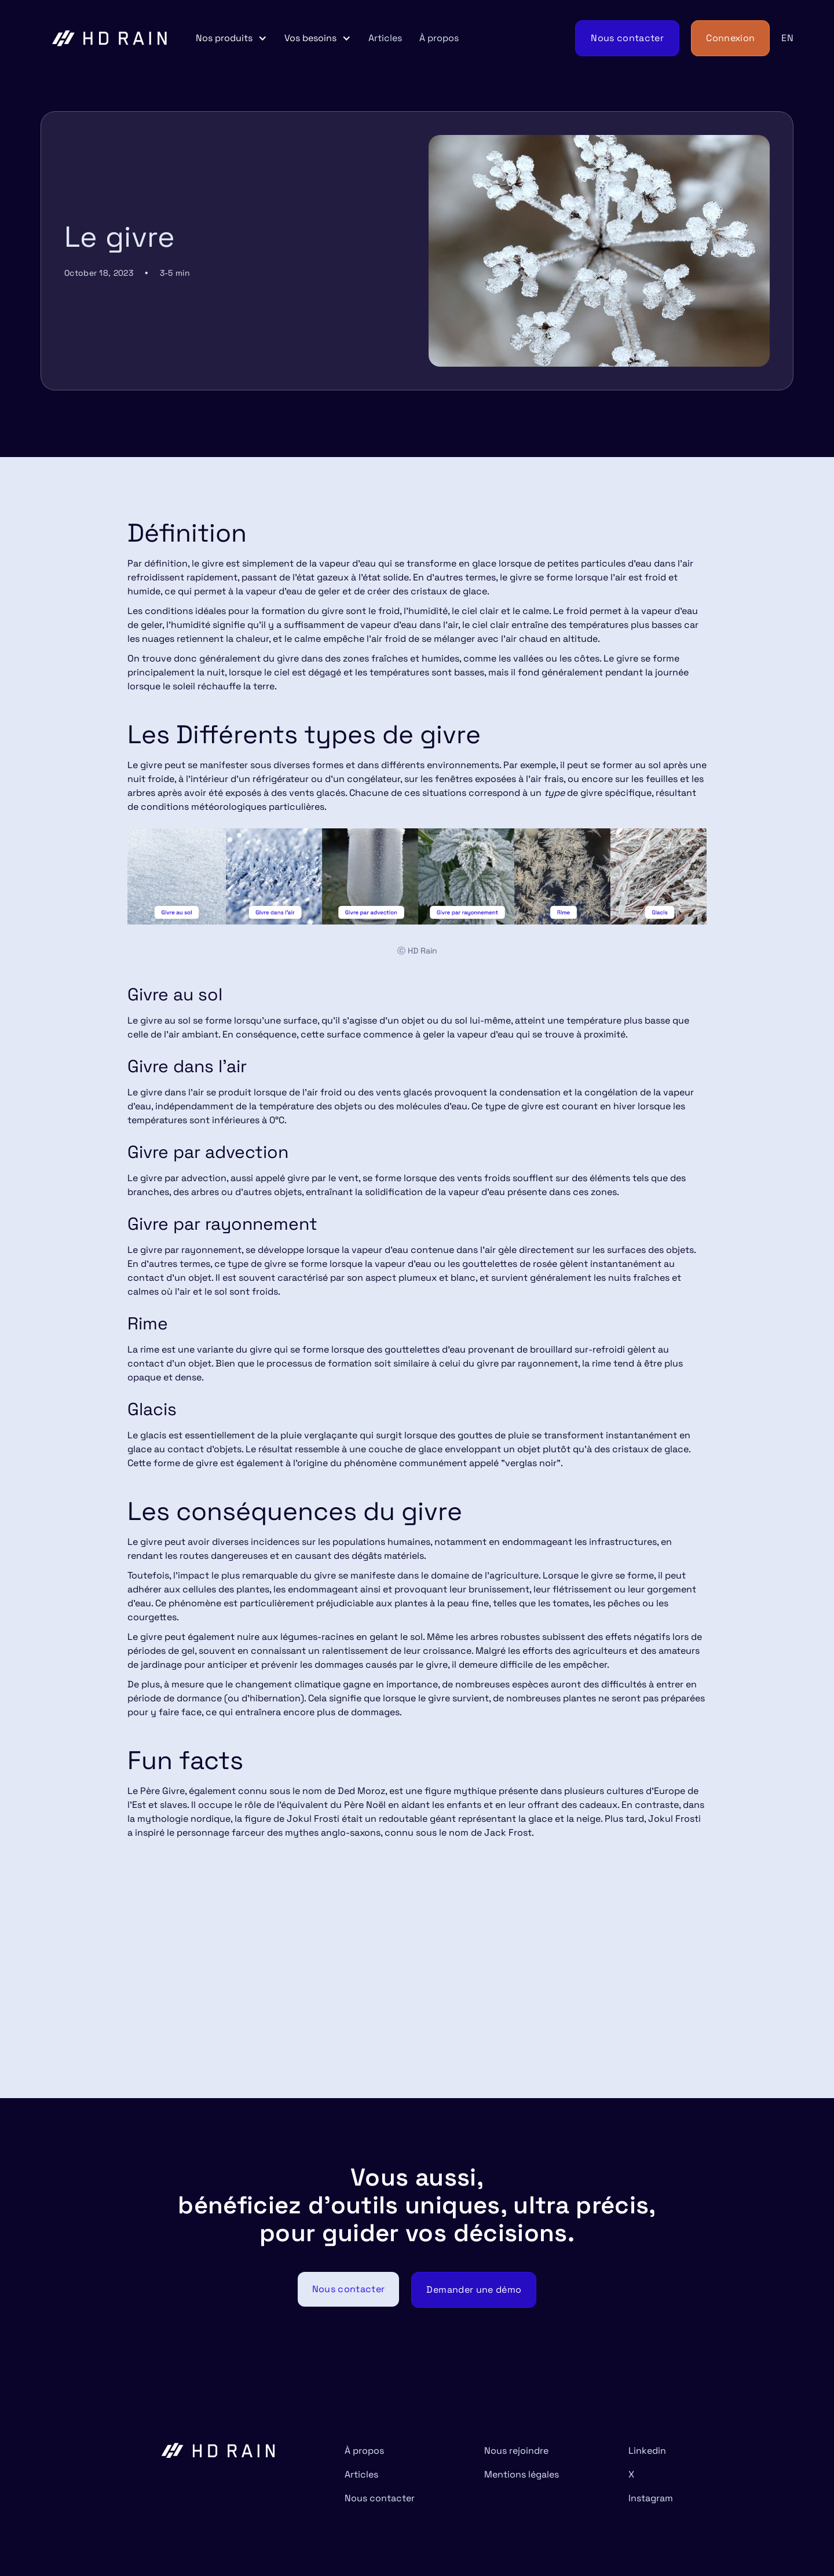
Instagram (650, 2498)
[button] (231, 38)
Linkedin (647, 2451)
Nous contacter (380, 2498)
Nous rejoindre (516, 2451)
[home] (110, 38)
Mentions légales (521, 2474)
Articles (385, 38)
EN (787, 38)
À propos (439, 38)
